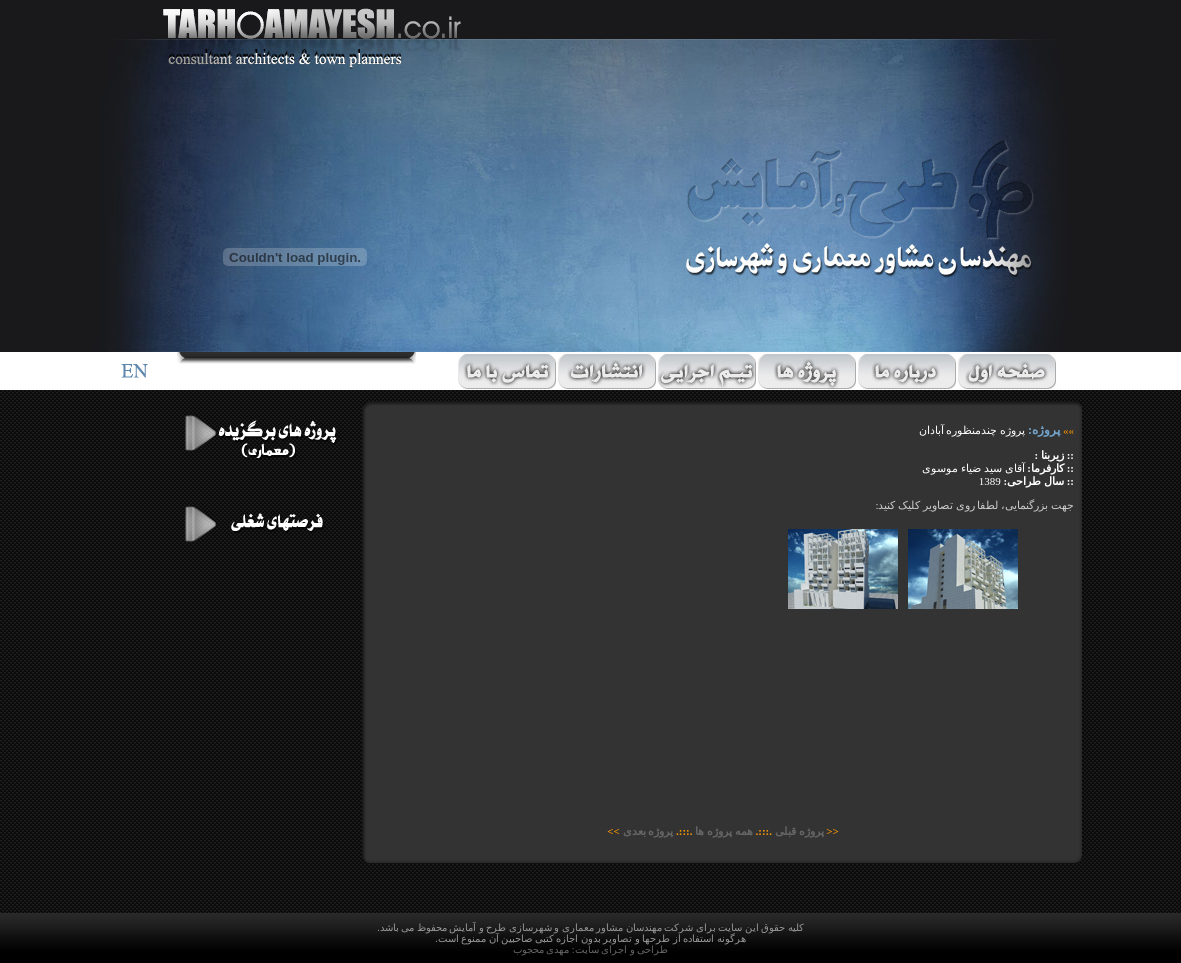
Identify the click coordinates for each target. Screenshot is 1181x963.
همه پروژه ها (724, 831)
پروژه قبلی (799, 831)
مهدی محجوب (541, 949)
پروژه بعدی (648, 831)
